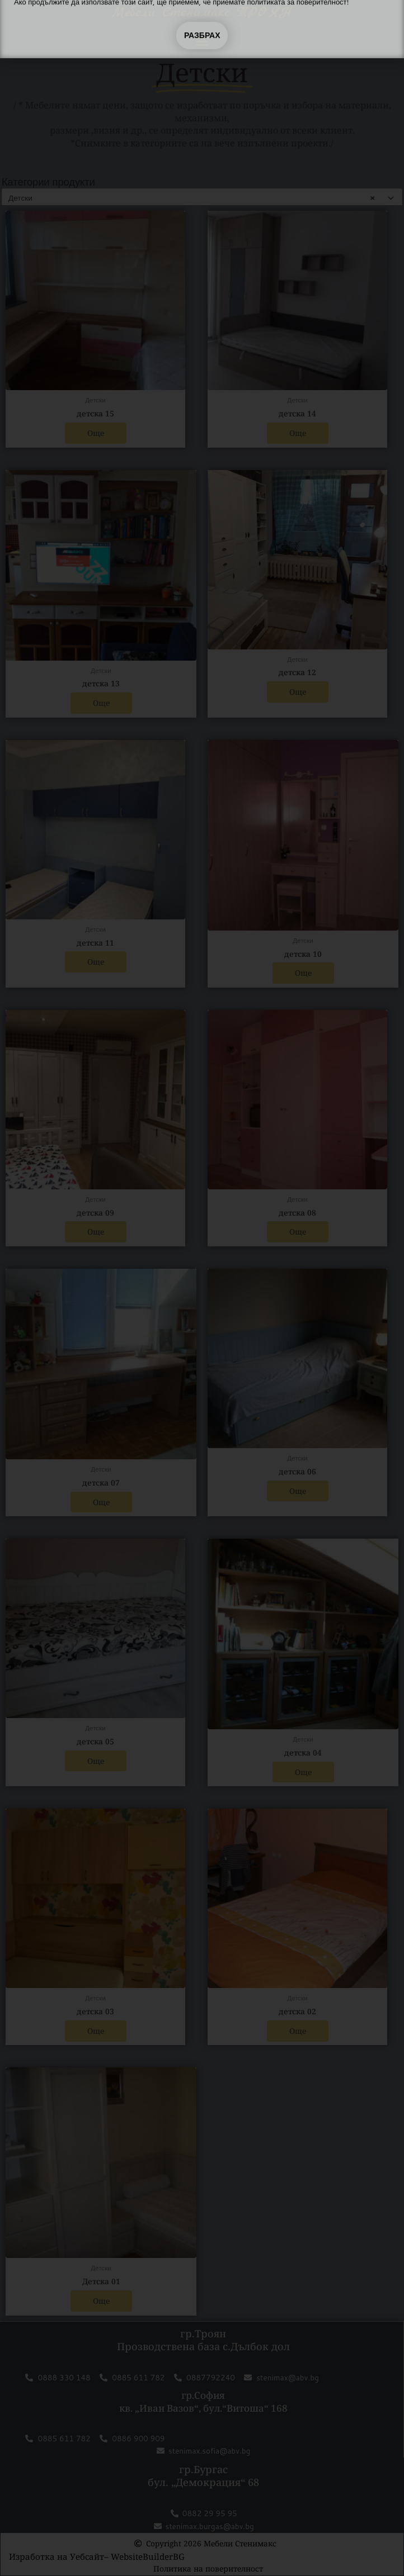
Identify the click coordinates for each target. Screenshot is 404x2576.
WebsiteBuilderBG (148, 2556)
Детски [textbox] (191, 198)
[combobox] (202, 197)
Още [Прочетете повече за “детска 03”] (95, 2030)
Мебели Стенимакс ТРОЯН (202, 13)
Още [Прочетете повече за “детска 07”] (101, 1502)
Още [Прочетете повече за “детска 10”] (303, 972)
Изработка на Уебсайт (56, 2556)
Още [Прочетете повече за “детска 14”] (297, 433)
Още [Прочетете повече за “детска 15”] (95, 433)
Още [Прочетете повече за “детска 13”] (101, 703)
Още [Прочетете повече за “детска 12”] (297, 691)
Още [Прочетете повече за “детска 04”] (303, 1772)
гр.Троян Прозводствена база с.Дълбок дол (203, 2340)
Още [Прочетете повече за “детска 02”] (297, 2030)
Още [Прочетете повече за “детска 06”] (297, 1491)
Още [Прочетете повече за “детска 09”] (95, 1231)
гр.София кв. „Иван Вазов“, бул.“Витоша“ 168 (203, 2401)
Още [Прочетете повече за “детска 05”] (95, 1761)
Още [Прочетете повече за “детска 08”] (297, 1231)
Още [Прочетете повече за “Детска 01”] (101, 2300)
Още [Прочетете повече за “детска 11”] (95, 961)
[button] (202, 41)
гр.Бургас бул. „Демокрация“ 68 (203, 2476)
